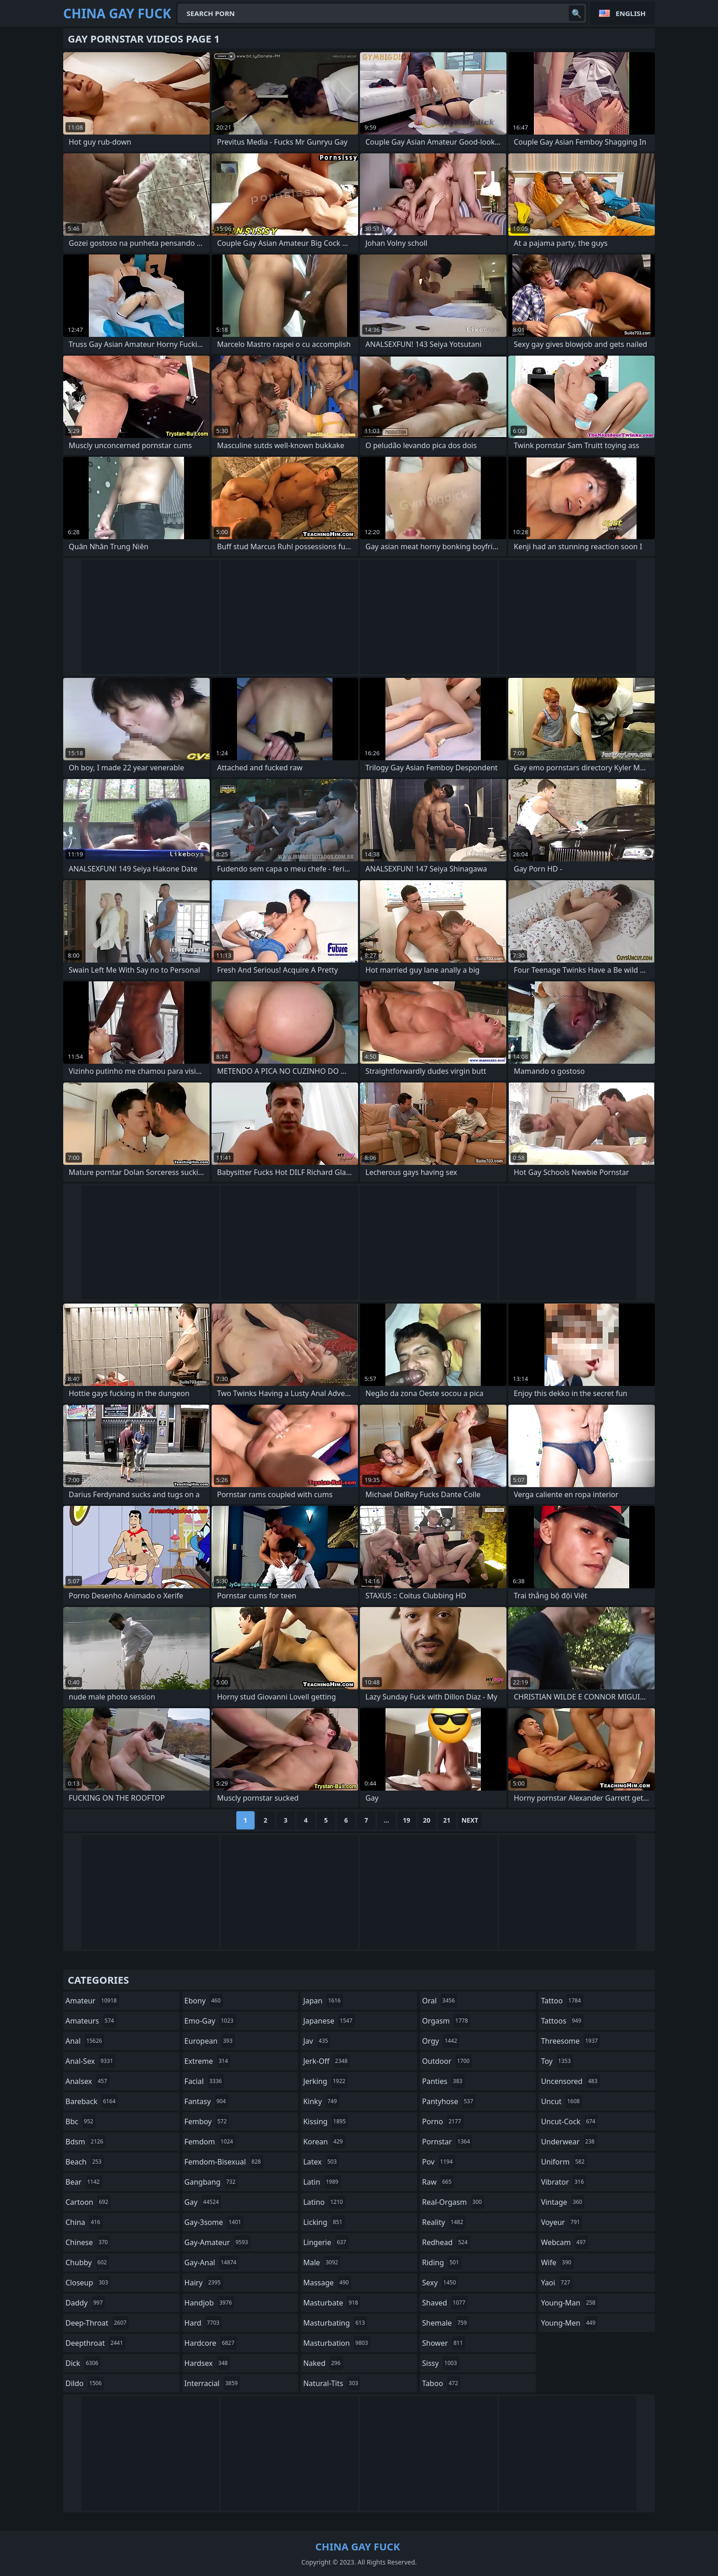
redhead (446, 2242)
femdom (210, 2141)
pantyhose (449, 2101)
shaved (445, 2303)
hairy (204, 2282)
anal (84, 2041)
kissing (325, 2121)
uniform (564, 2162)
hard (203, 2323)
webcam (564, 2242)
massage (327, 2282)
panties (443, 2081)
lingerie (325, 2242)
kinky (321, 2101)
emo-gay (210, 2021)
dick (83, 2363)
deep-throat (97, 2323)
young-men (569, 2323)
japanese (328, 2021)
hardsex (207, 2363)
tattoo (562, 2001)
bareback (91, 2101)
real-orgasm (453, 2202)
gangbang (211, 2182)
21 (447, 1820)
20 (426, 1820)
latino (324, 2202)
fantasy (206, 2101)
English (631, 13)
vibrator (563, 2182)
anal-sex (90, 2061)
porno (442, 2121)
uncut (561, 2101)
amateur (92, 2001)
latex (321, 2162)
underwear (569, 2141)
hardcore (211, 2343)
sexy (440, 2282)
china (84, 2222)
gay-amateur (217, 2242)
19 (406, 1820)
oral (439, 2001)
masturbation (336, 2343)
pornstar (447, 2141)
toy (557, 2061)
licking (323, 2222)
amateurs (90, 2021)
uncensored (570, 2081)
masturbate (331, 2303)
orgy (441, 2041)
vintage (562, 2202)
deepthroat (95, 2343)
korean (324, 2141)
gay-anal (212, 2262)
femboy (207, 2121)
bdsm (85, 2141)
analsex (87, 2081)
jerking (325, 2081)
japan (323, 2001)
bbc (80, 2121)
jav (316, 2041)
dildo (84, 2383)
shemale (445, 2323)
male (321, 2262)
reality (444, 2222)
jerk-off (326, 2061)
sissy (440, 2363)
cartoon (87, 2202)
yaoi (556, 2282)
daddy (85, 2303)
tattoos (562, 2021)
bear (83, 2182)
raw (438, 2182)
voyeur (561, 2222)
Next (470, 1820)
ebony (204, 2001)
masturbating (335, 2323)
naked (323, 2363)
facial (204, 2081)
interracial (212, 2383)
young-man (569, 2303)
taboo (441, 2383)
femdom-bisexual (224, 2162)
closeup (87, 2282)
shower (443, 2343)
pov (438, 2162)
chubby (87, 2262)
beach (84, 2162)
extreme (207, 2061)
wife (557, 2262)
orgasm (446, 2021)
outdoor (447, 2061)
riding (442, 2262)
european (210, 2041)
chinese (87, 2242)
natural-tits (331, 2383)
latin (322, 2182)
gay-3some (214, 2222)
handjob (209, 2303)
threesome (570, 2041)
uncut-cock (569, 2121)
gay (203, 2202)
